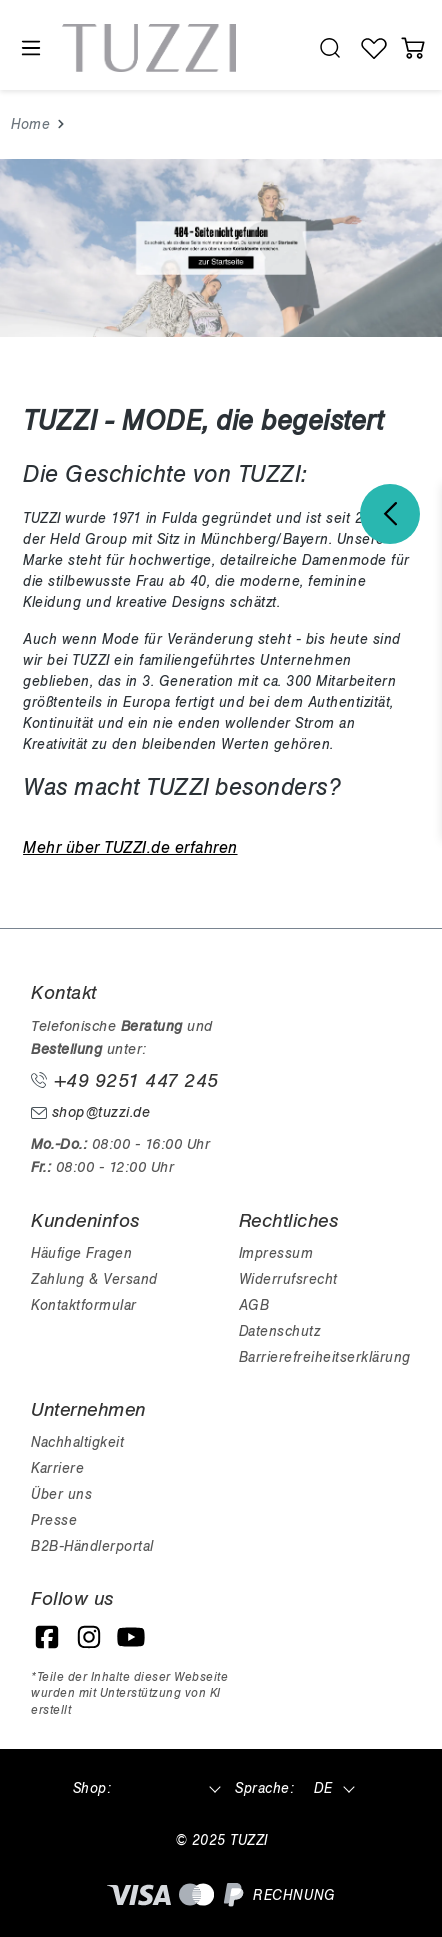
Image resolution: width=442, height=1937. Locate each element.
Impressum (276, 1253)
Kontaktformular (84, 1305)
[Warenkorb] (412, 48)
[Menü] (30, 48)
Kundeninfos (85, 1221)
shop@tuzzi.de (90, 1112)
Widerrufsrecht (288, 1279)
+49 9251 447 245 (125, 1081)
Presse (54, 1520)
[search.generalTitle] (329, 48)
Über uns (61, 1494)
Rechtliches (289, 1221)
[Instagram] (89, 1637)
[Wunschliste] (374, 48)
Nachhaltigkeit (77, 1442)
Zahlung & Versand (94, 1279)
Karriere (57, 1468)
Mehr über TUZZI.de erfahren (130, 848)
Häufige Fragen (81, 1253)
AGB (254, 1305)
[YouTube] (131, 1637)
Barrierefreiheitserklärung (325, 1357)
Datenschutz (280, 1331)
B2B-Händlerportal (92, 1546)
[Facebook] (47, 1637)
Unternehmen (88, 1410)
